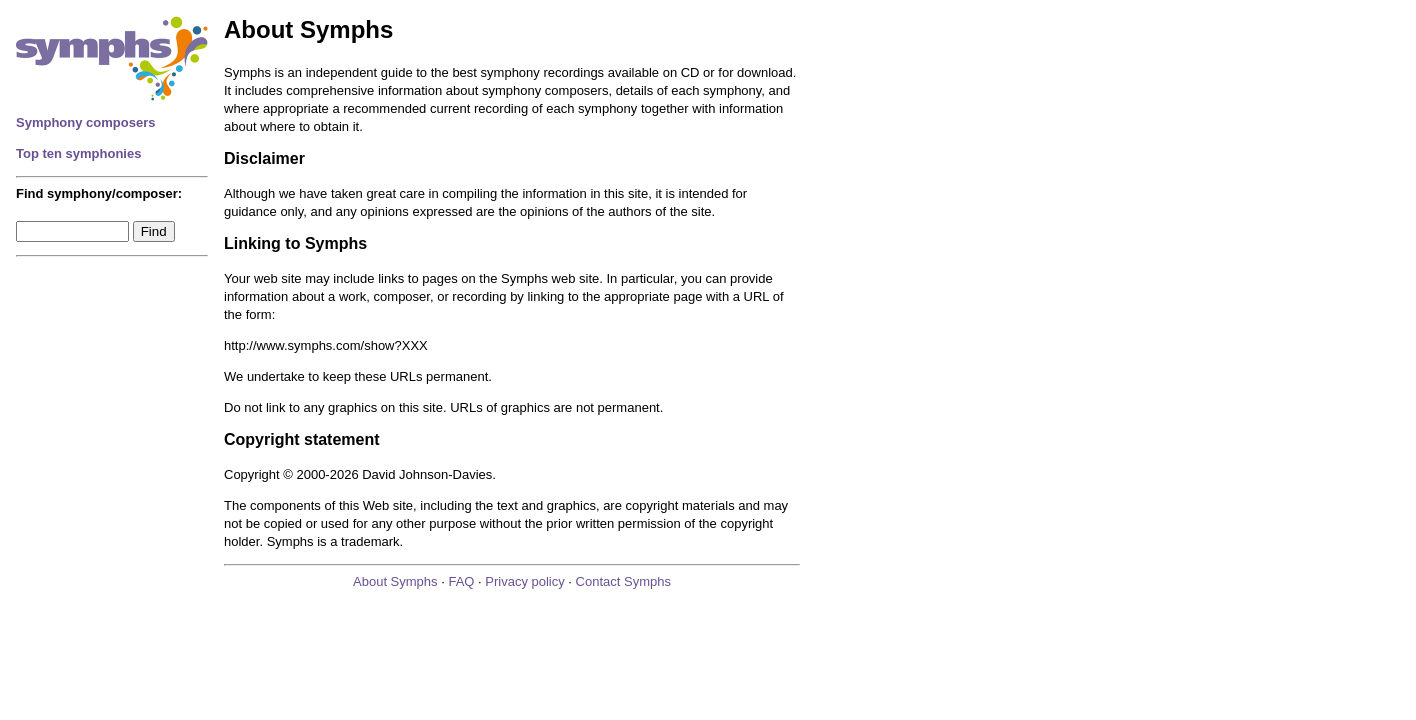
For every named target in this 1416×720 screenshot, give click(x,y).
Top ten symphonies (78, 153)
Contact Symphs (623, 581)
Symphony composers (85, 122)
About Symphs (395, 581)
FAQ (461, 581)
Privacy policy (524, 581)
